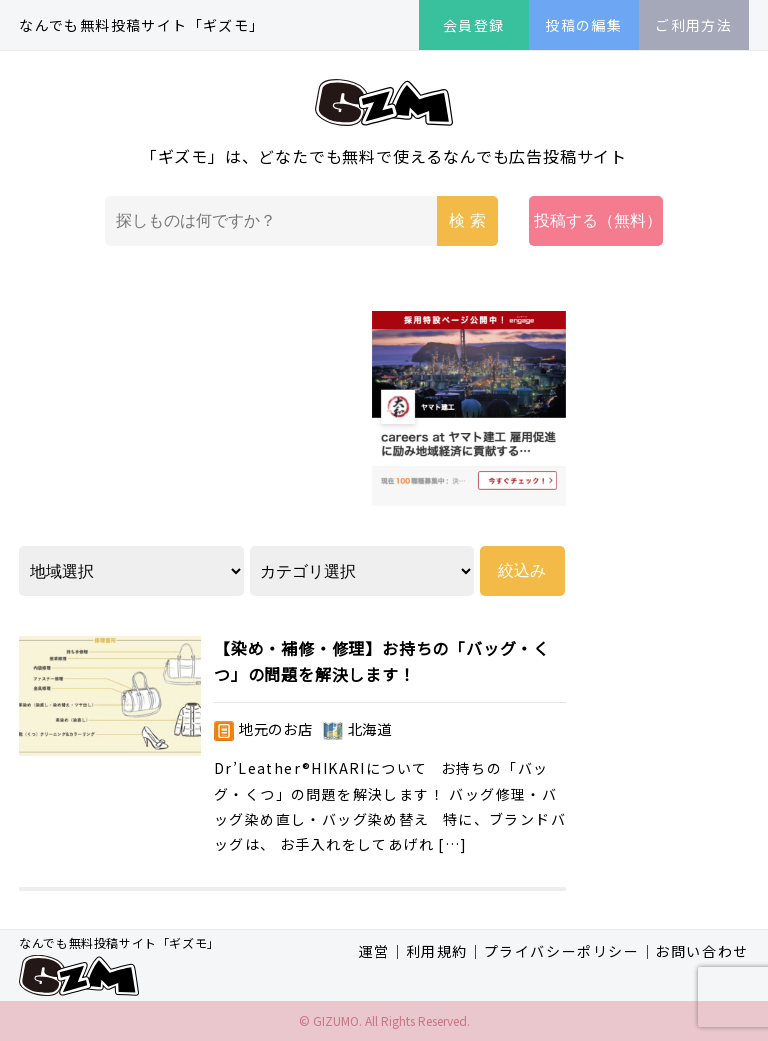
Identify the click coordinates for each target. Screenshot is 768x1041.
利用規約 (437, 951)
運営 (374, 951)
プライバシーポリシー (562, 951)
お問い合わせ (702, 951)
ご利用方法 (693, 25)
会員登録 (474, 25)
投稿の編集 (583, 25)
